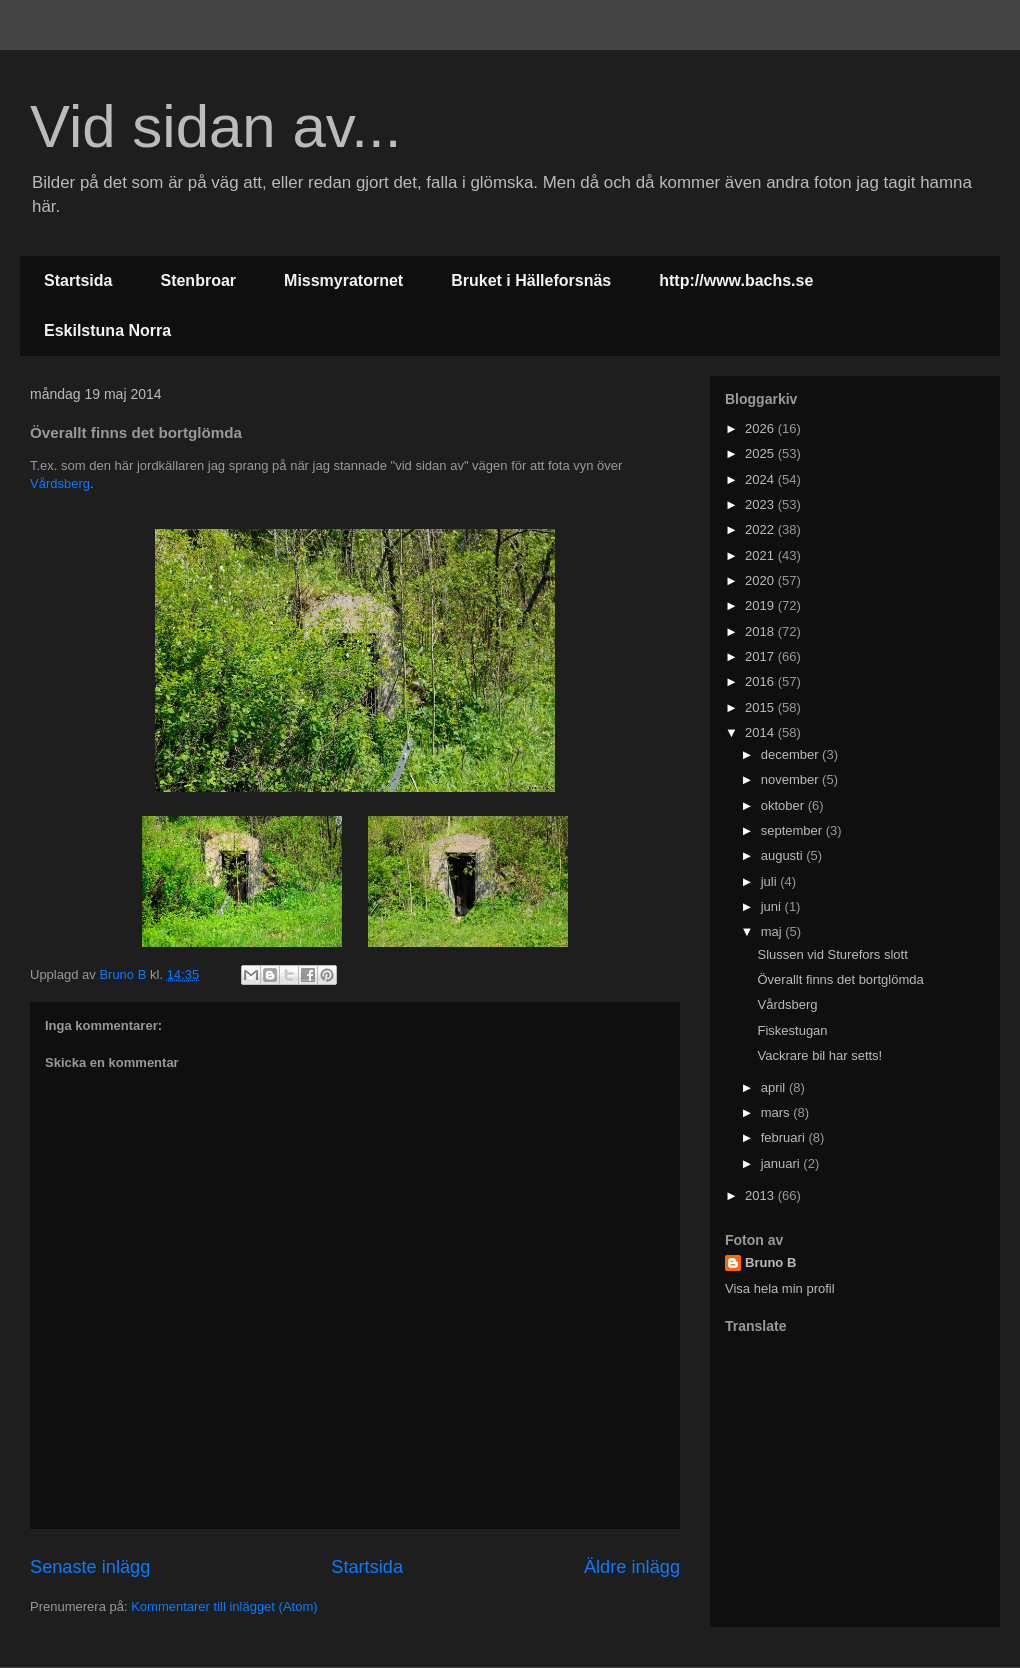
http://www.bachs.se (736, 280)
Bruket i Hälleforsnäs (531, 280)
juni (773, 906)
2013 (761, 1195)
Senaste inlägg (90, 1567)
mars (777, 1112)
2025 (761, 453)
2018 (761, 631)
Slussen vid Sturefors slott (832, 954)
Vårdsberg (60, 483)
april (775, 1087)
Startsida (78, 280)
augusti (784, 855)
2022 (761, 529)
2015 (761, 707)
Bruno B (770, 1262)
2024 (761, 479)
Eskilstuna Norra (107, 330)
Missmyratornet (343, 280)
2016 (761, 681)
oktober (784, 805)
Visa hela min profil (780, 1288)
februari (785, 1137)
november (791, 779)
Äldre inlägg (632, 1567)
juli (771, 881)
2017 (761, 656)
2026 (761, 428)
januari (782, 1163)
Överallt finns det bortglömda (840, 979)
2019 (761, 605)
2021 (761, 555)
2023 (761, 504)
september (793, 830)
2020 (761, 580)
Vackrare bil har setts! (819, 1055)
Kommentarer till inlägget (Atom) (224, 1606)
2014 (761, 732)
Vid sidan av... (215, 126)
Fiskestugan (792, 1030)
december (791, 754)
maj (773, 931)
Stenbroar (198, 280)
